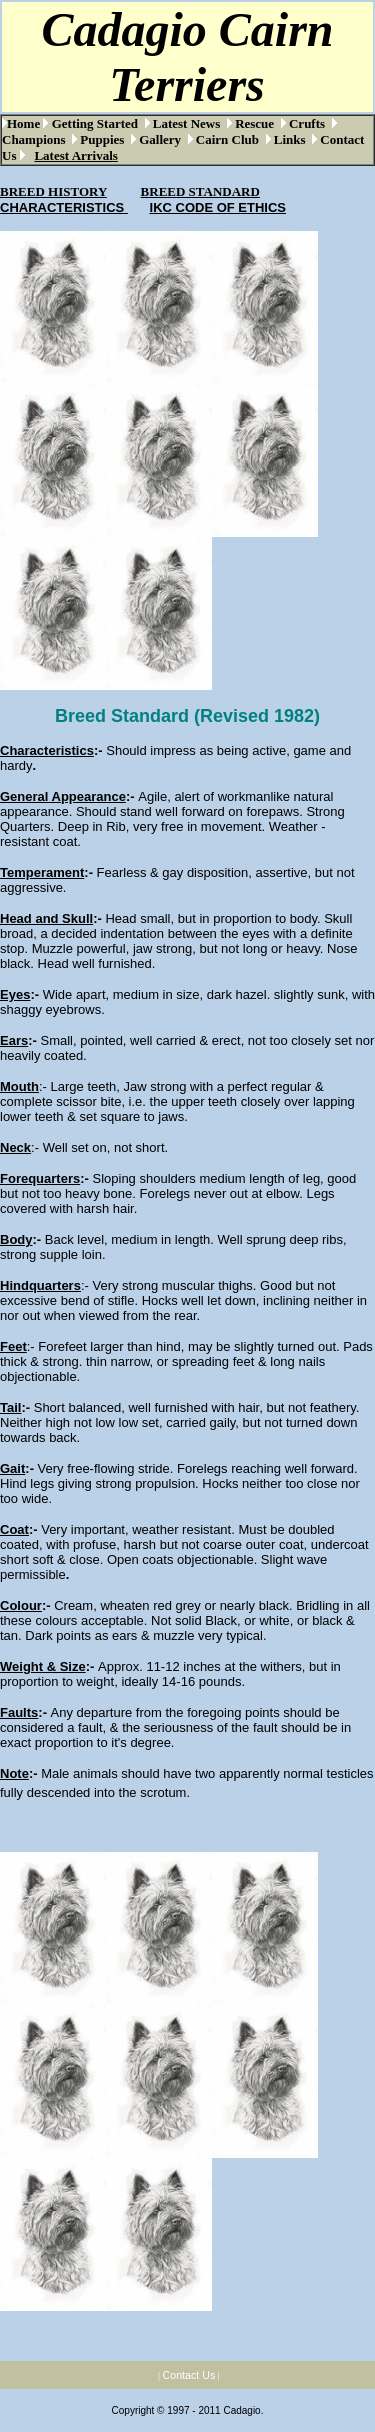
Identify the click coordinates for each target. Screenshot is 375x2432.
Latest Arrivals (75, 155)
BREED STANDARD (200, 191)
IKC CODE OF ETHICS (218, 207)
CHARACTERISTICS (64, 207)
